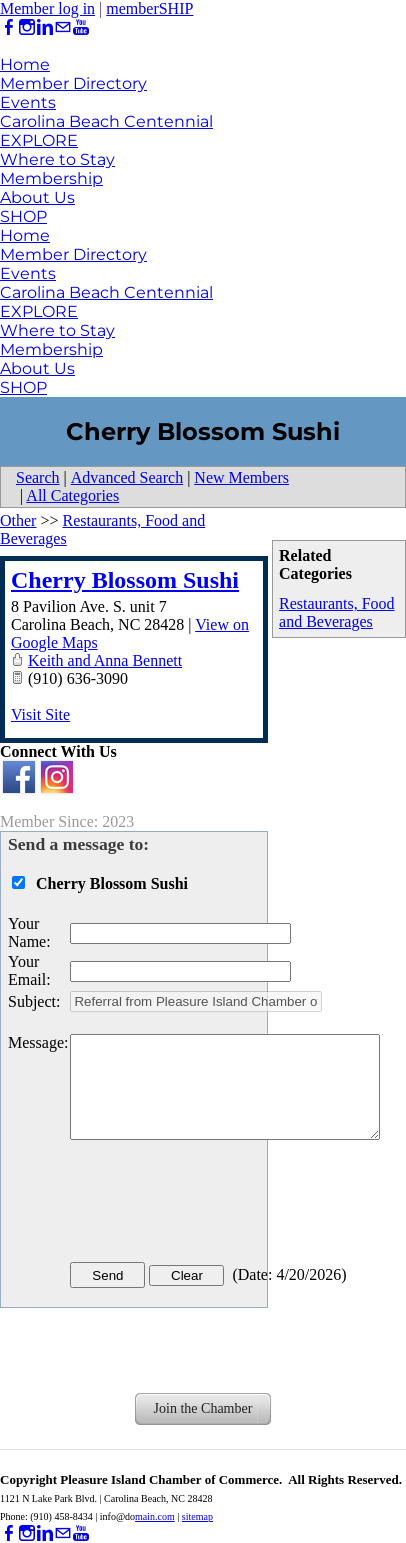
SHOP (23, 216)
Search (38, 477)
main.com (155, 1516)
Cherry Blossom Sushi (125, 580)
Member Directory (73, 83)
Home (25, 64)
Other (18, 520)
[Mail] (63, 27)
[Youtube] (81, 27)
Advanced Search (127, 477)
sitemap (197, 1516)
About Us (37, 197)
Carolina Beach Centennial (106, 121)
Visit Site (40, 714)
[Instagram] (27, 27)
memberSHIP (149, 8)
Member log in (47, 8)
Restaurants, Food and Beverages (337, 612)
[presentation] (222, 1205)
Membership (51, 178)
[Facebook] (9, 27)
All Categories (72, 495)
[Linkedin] (45, 27)
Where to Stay (57, 159)
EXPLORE (39, 140)
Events (28, 102)
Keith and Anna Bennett (105, 660)
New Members (241, 477)
